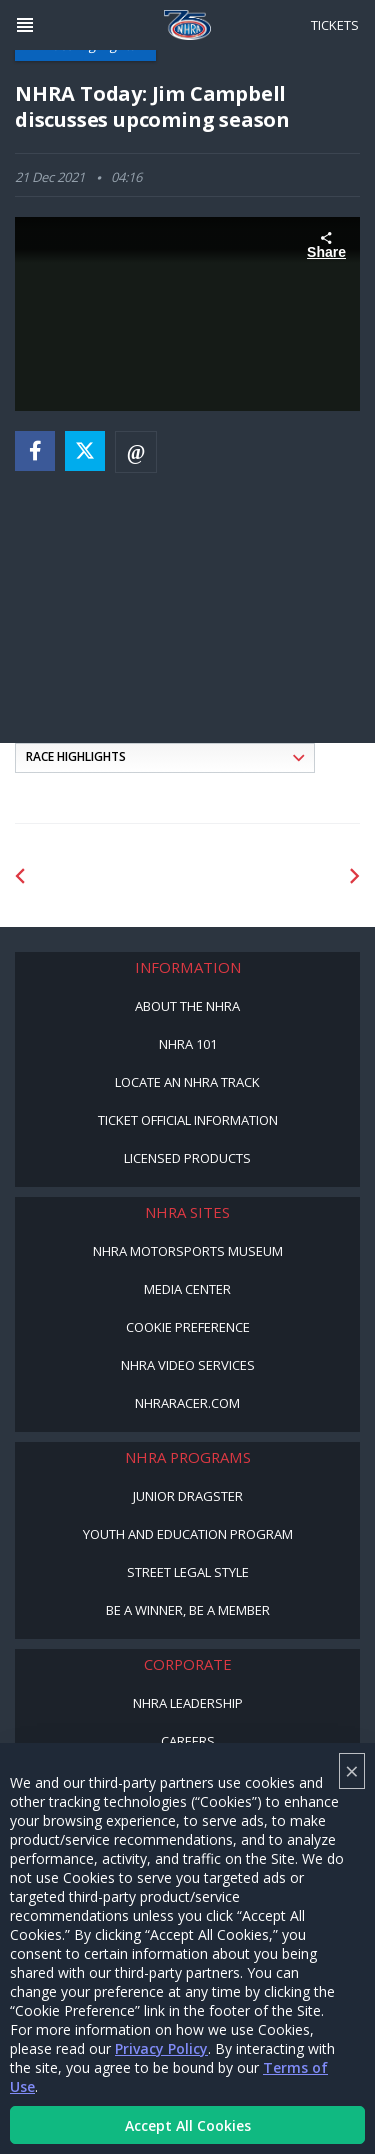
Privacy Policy (161, 2048)
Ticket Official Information (188, 1120)
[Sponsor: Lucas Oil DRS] (111, 876)
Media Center (187, 1289)
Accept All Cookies (188, 2125)
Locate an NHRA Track (187, 1082)
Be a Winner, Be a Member (188, 1610)
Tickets (335, 25)
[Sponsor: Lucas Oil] (264, 876)
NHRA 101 (188, 1044)
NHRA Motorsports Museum (188, 1251)
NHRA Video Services (188, 1365)
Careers (188, 1741)
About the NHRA (187, 1006)
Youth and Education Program (188, 1534)
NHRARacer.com (187, 1403)
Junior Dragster (188, 1496)
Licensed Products (187, 1158)
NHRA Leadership (188, 1703)
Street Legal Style (188, 1572)
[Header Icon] (25, 25)
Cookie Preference (188, 1327)
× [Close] (352, 1770)
